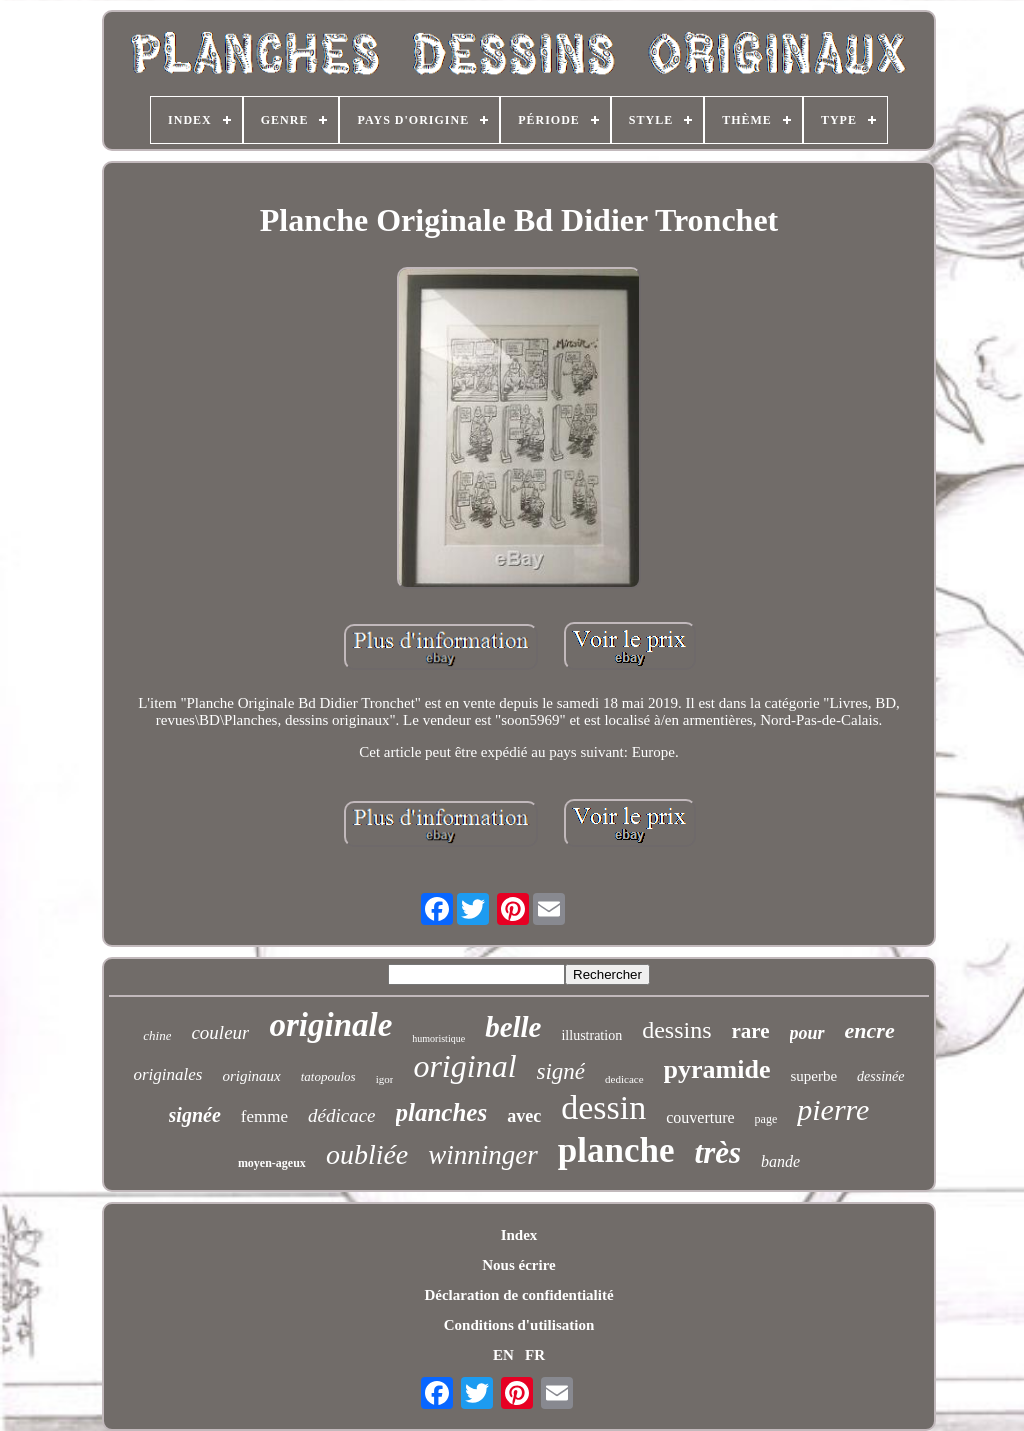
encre (870, 1030)
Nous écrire (518, 1265)
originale (330, 1025)
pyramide (717, 1069)
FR (535, 1355)
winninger (483, 1155)
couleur (220, 1032)
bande (780, 1161)
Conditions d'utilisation (519, 1325)
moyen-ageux (272, 1163)
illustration (591, 1035)
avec (524, 1116)
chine (157, 1035)
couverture (700, 1117)
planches (442, 1112)
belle (513, 1027)
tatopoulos (328, 1076)
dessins (676, 1030)
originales (167, 1074)
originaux (251, 1076)
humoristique (438, 1038)
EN (503, 1355)
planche (616, 1150)
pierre (833, 1109)
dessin (603, 1107)
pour (807, 1033)
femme (264, 1116)
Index (519, 1235)
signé (561, 1071)
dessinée (880, 1076)
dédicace (342, 1115)
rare (751, 1031)
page (766, 1119)
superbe (813, 1076)
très (718, 1152)
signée (195, 1115)
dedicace (624, 1079)
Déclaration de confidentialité (518, 1295)
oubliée (367, 1154)
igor (385, 1079)
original (464, 1066)
